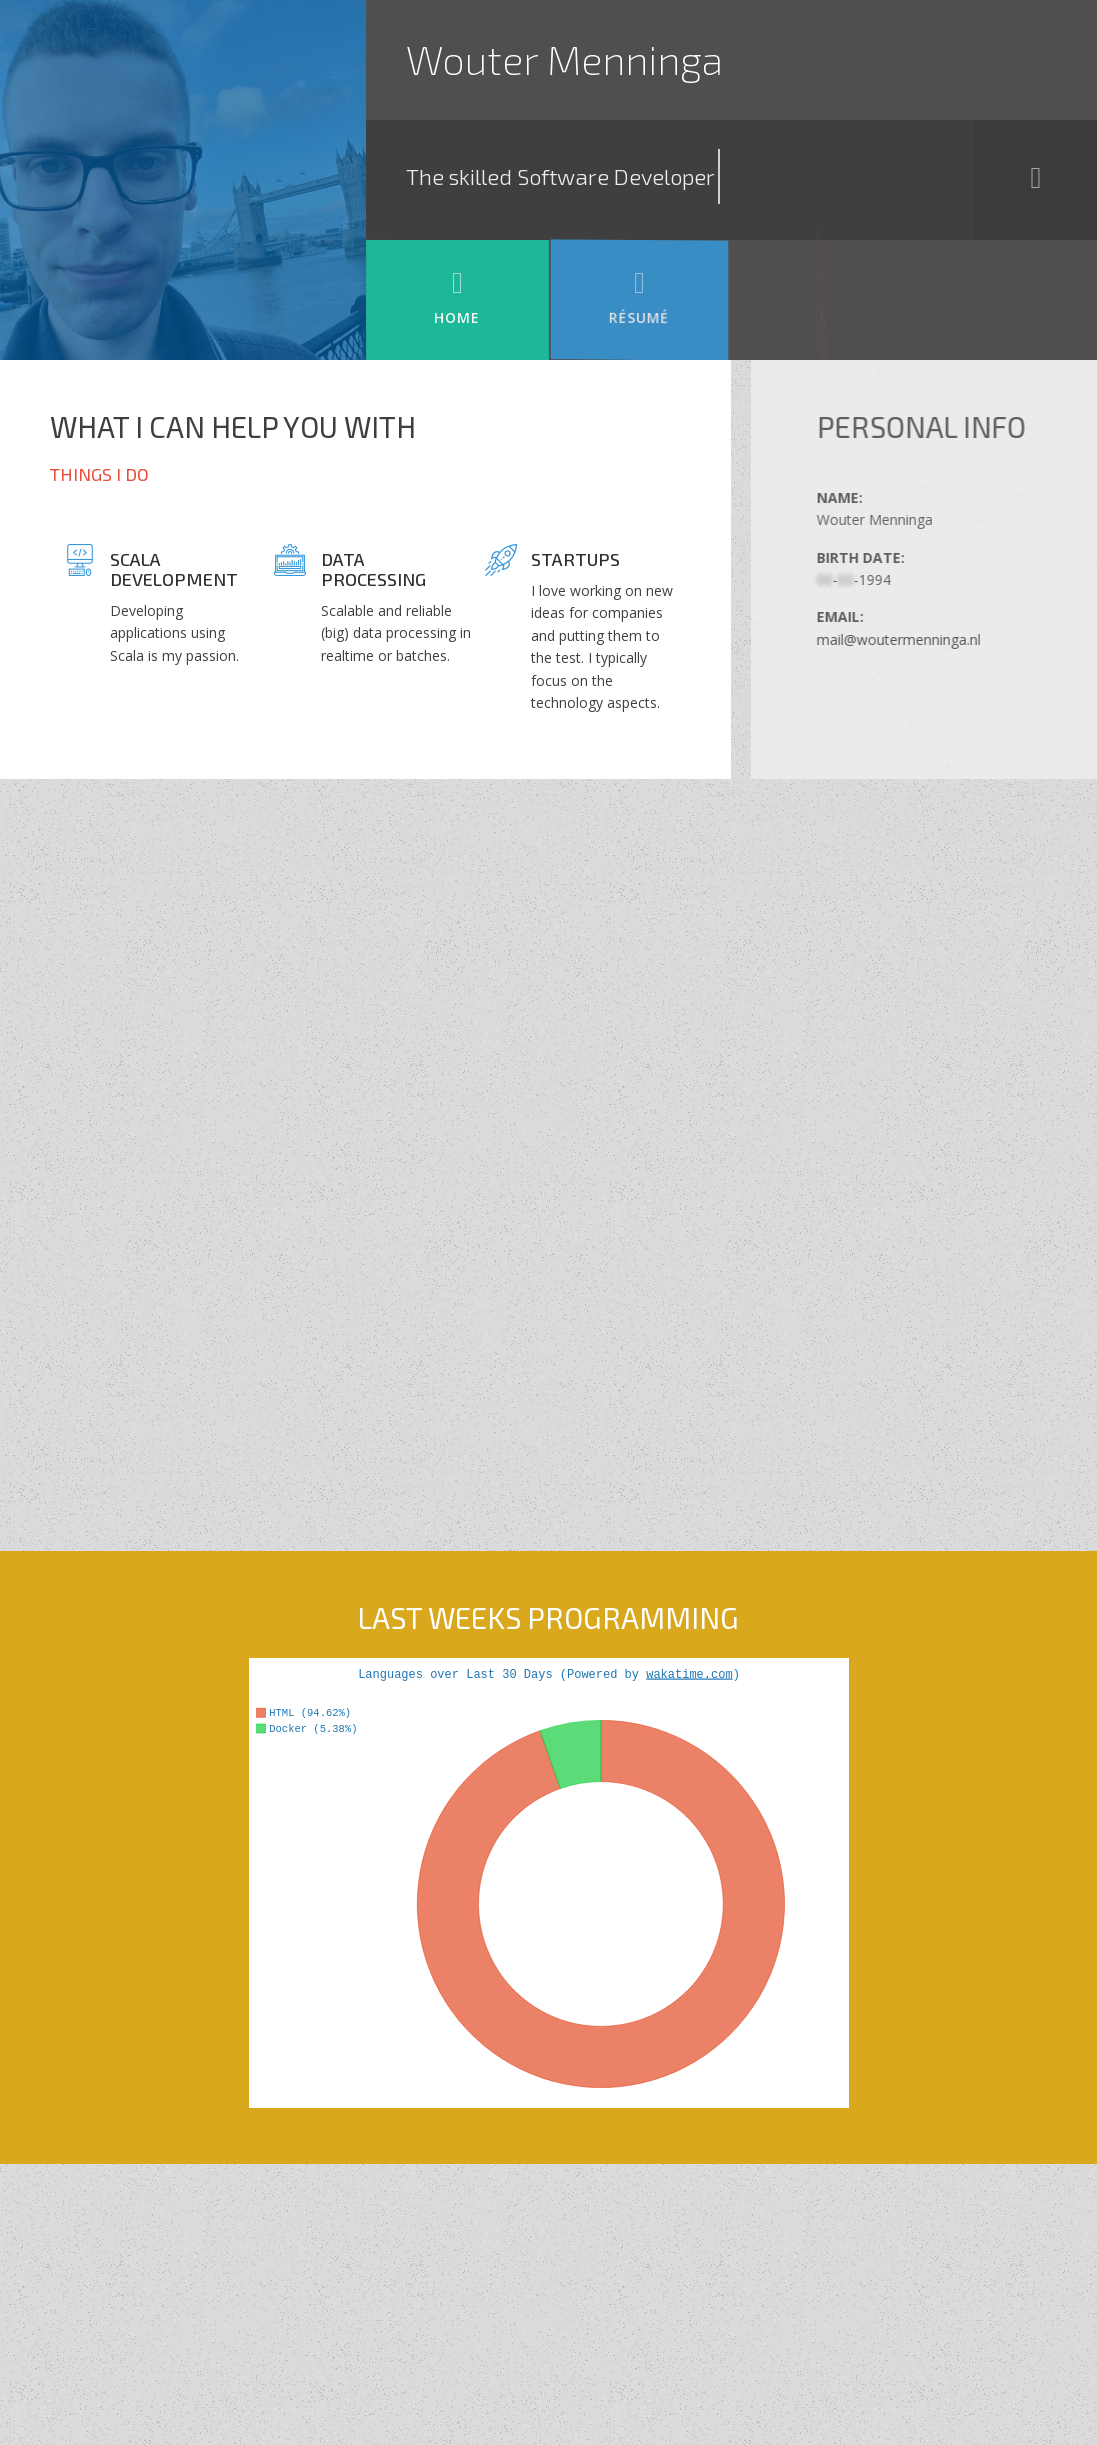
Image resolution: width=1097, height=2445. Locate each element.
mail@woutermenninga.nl (945, 639)
